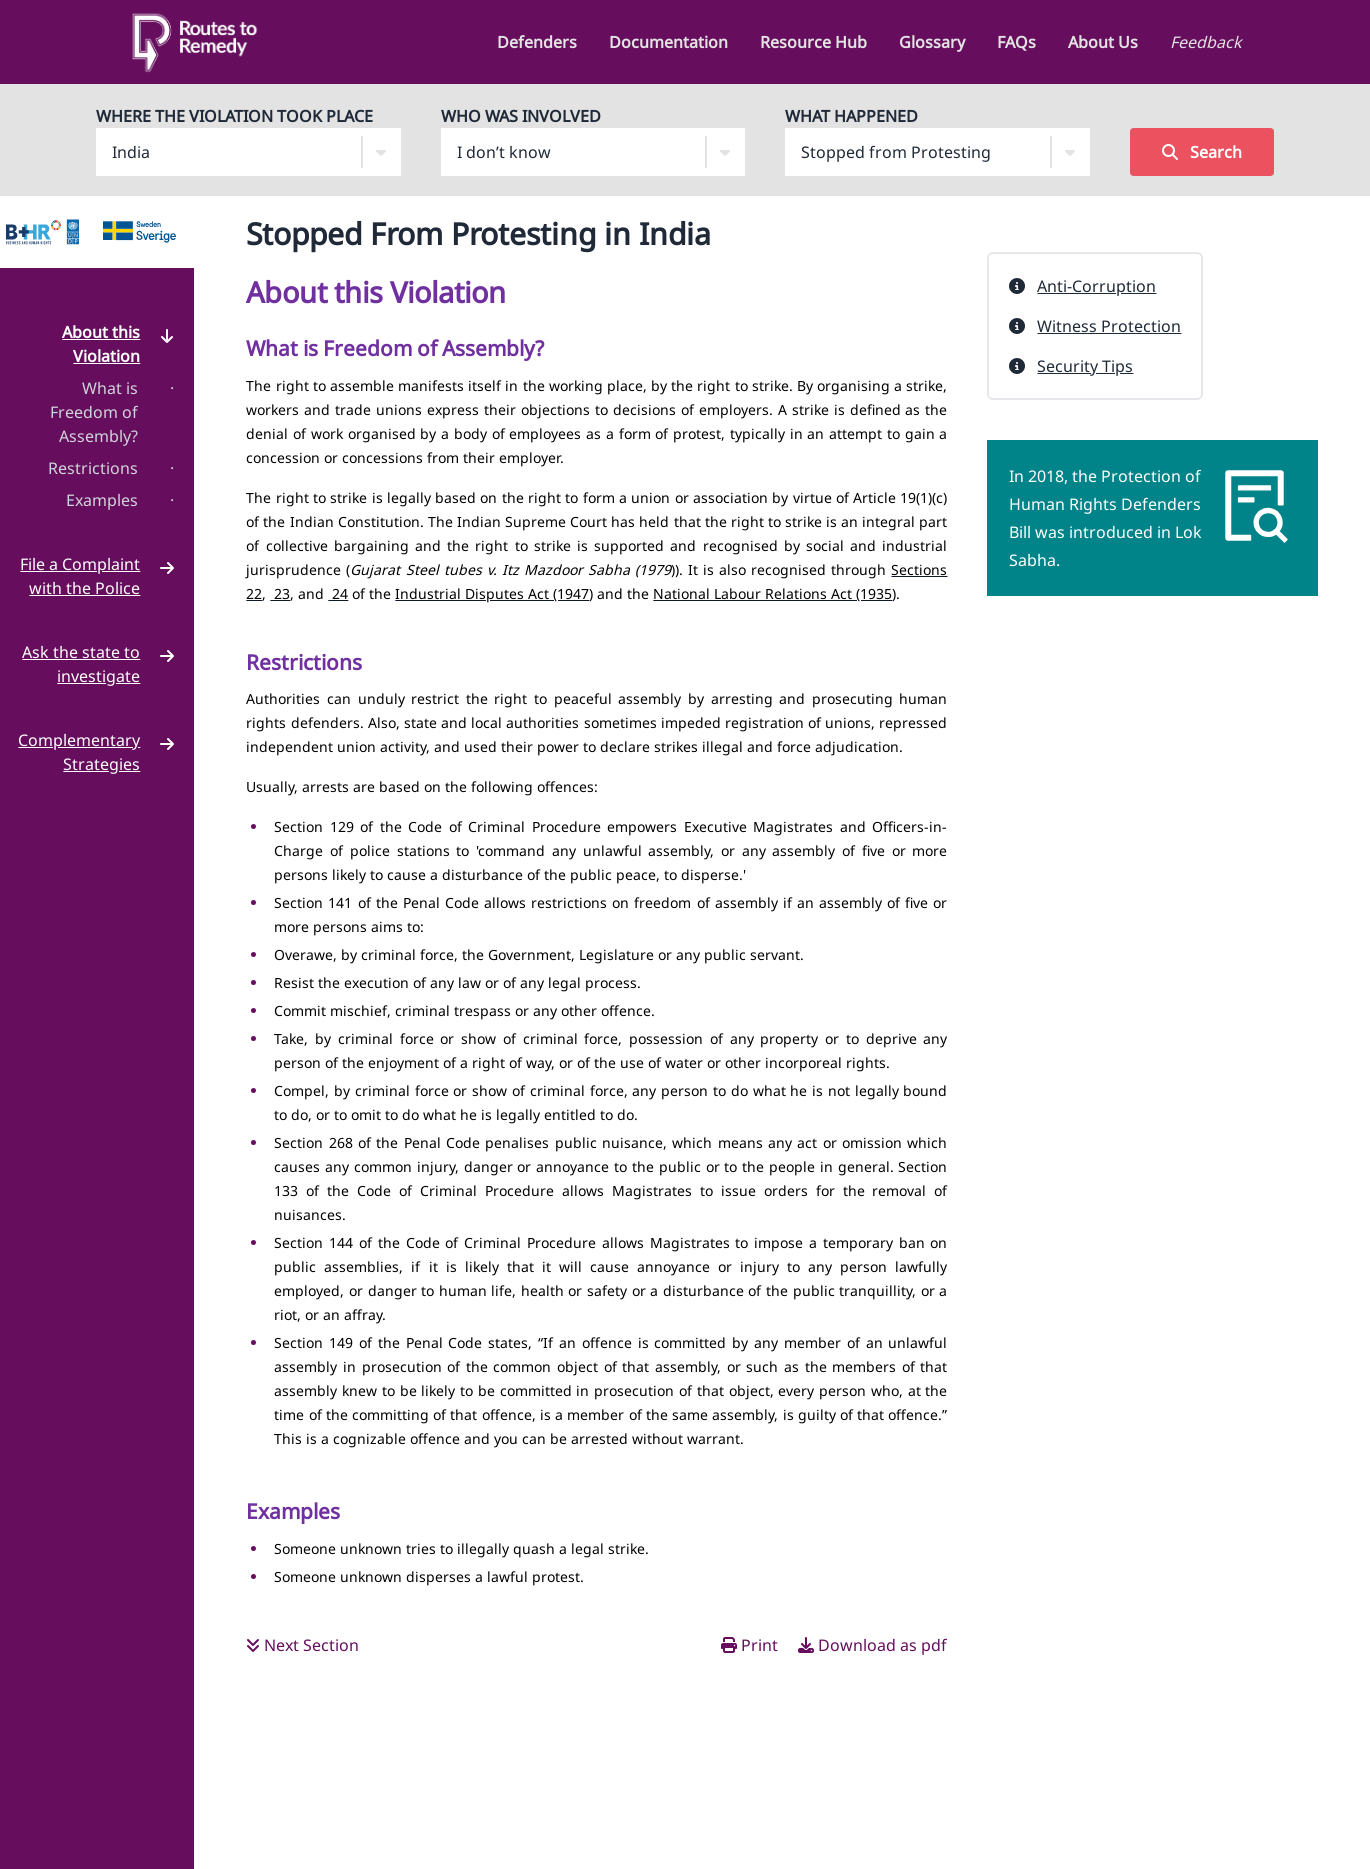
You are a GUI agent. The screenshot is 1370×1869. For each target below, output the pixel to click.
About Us (1103, 42)
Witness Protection (1109, 326)
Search (1202, 152)
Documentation (668, 42)
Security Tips (1085, 366)
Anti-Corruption (1096, 286)
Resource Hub (813, 42)
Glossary (932, 42)
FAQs (1016, 42)
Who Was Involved (521, 116)
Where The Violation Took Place (234, 116)
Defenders (537, 42)
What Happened (851, 116)
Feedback (1206, 42)
